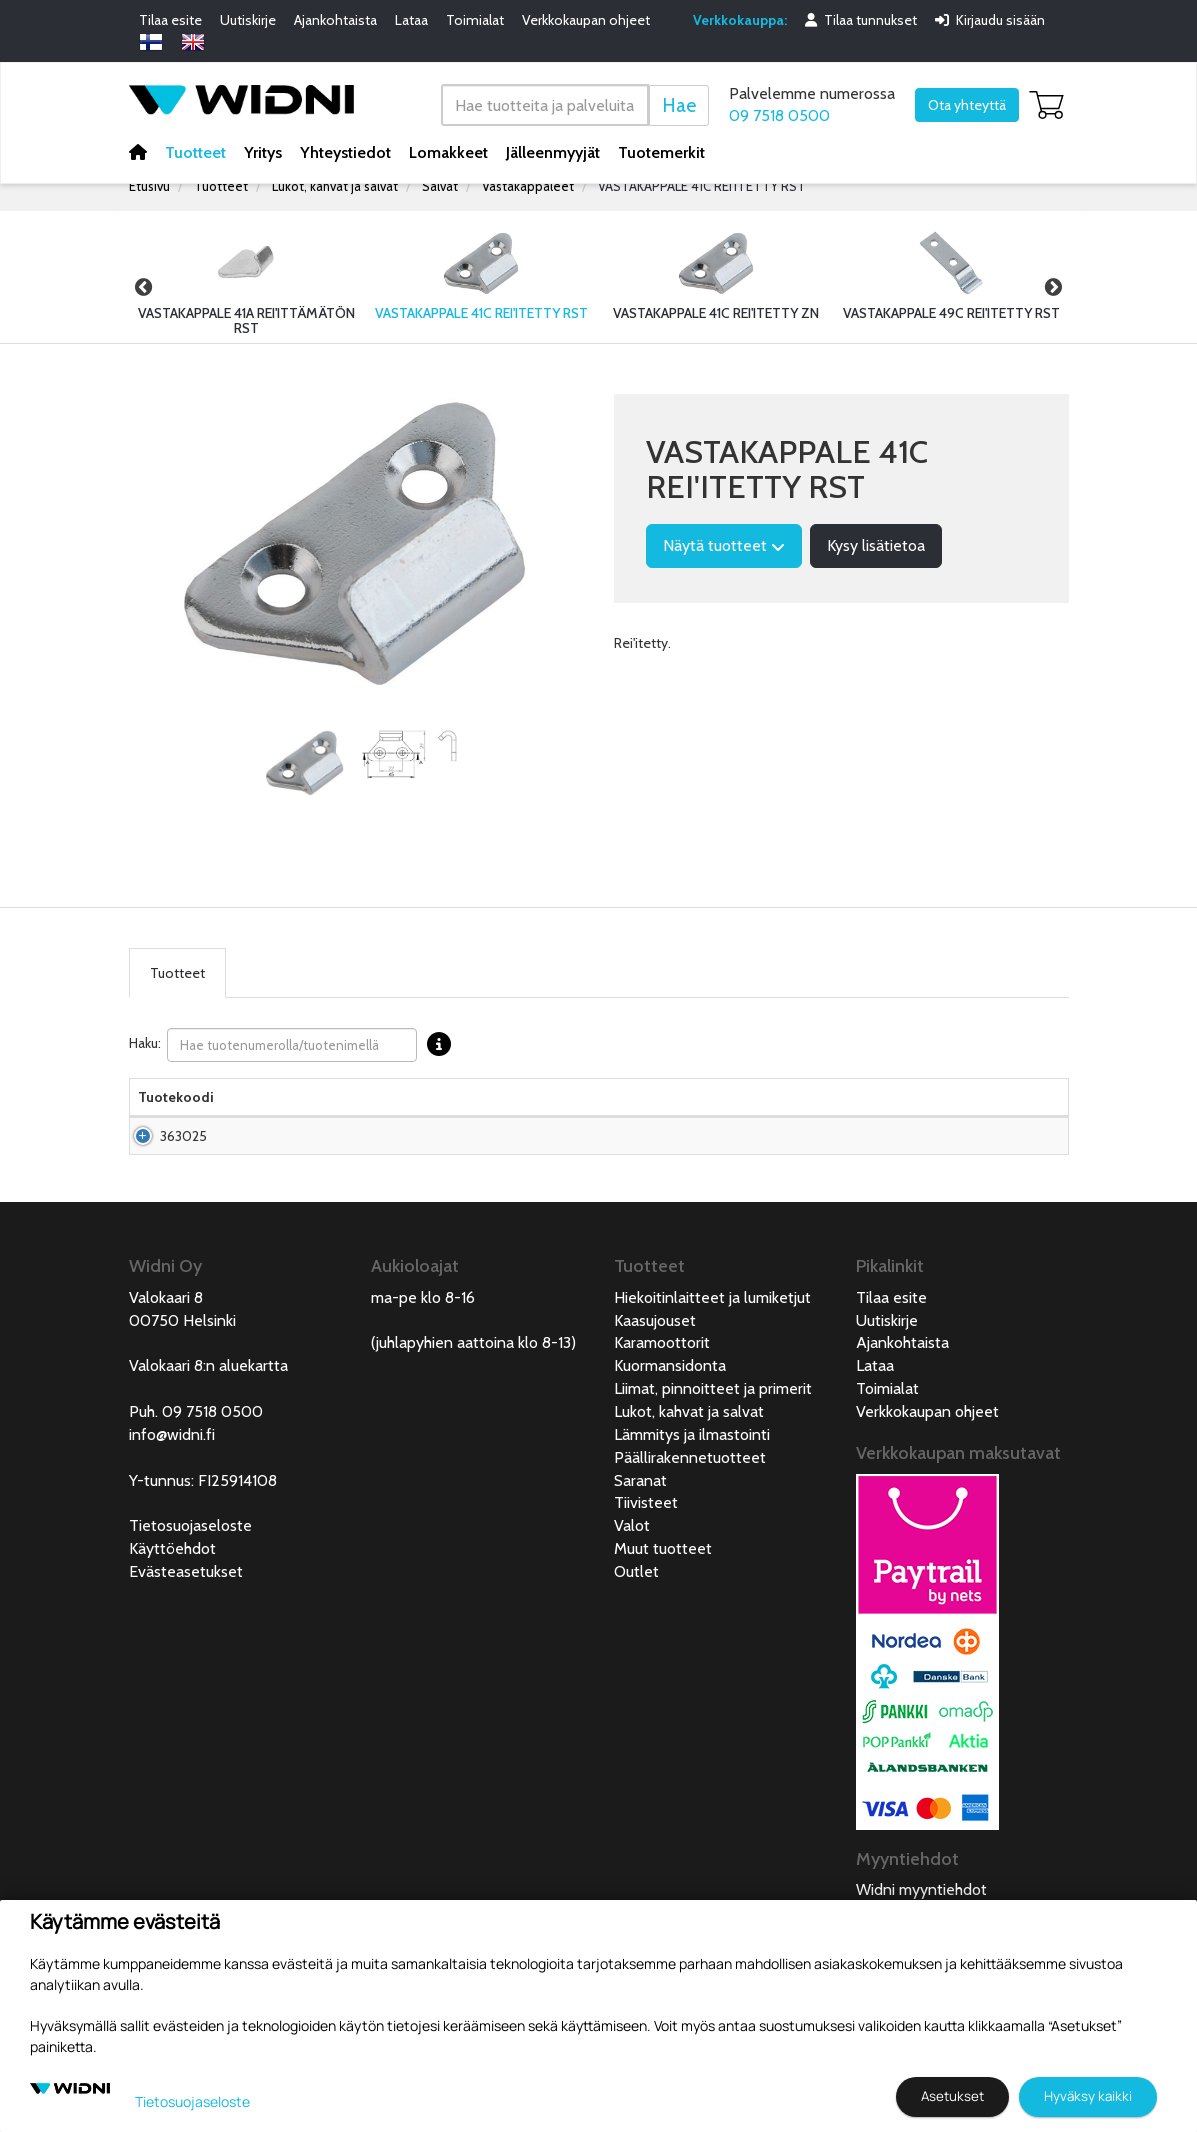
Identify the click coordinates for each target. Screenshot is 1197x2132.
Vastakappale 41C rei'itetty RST (282, 1166)
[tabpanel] (305, 763)
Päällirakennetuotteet (690, 1497)
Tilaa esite (170, 20)
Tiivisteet (646, 1542)
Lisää (1013, 1166)
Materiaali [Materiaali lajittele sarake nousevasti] (402, 1117)
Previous (144, 287)
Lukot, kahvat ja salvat (335, 186)
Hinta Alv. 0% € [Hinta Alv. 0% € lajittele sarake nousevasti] (705, 1107)
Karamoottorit (662, 1382)
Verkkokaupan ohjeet (586, 20)
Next (1054, 287)
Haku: (295, 1045)
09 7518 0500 (779, 115)
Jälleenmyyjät (553, 151)
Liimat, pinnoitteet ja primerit (713, 1428)
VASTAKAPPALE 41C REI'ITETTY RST (702, 186)
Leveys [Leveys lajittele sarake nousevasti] (636, 1117)
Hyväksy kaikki (1088, 2096)
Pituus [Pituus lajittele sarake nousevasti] (575, 1117)
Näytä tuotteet (724, 545)
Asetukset (952, 2096)
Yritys (263, 151)
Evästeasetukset (186, 1611)
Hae (679, 104)
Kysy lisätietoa (876, 545)
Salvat (440, 186)
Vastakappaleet (528, 186)
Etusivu (149, 186)
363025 (183, 1166)
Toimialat (475, 20)
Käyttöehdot (172, 1588)
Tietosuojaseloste (190, 1565)
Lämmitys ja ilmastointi (692, 1474)
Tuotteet (195, 151)
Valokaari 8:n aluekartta (208, 1405)
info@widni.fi (172, 1474)
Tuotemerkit (661, 151)
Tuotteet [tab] (177, 973)
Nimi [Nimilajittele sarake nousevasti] (245, 1117)
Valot (632, 1565)
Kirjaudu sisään (990, 20)
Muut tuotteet (663, 1588)
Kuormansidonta (670, 1405)
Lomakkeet (448, 151)
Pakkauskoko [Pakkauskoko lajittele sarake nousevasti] (496, 1117)
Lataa (411, 20)
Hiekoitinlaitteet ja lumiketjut (712, 1337)
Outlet (636, 1611)
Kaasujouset (655, 1360)
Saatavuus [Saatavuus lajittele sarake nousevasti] (799, 1117)
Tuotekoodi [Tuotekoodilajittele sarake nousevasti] (176, 1117)
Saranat (640, 1520)
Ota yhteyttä (967, 105)
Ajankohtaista (335, 20)
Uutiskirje (248, 20)
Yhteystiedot (345, 151)
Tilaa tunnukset (861, 20)
